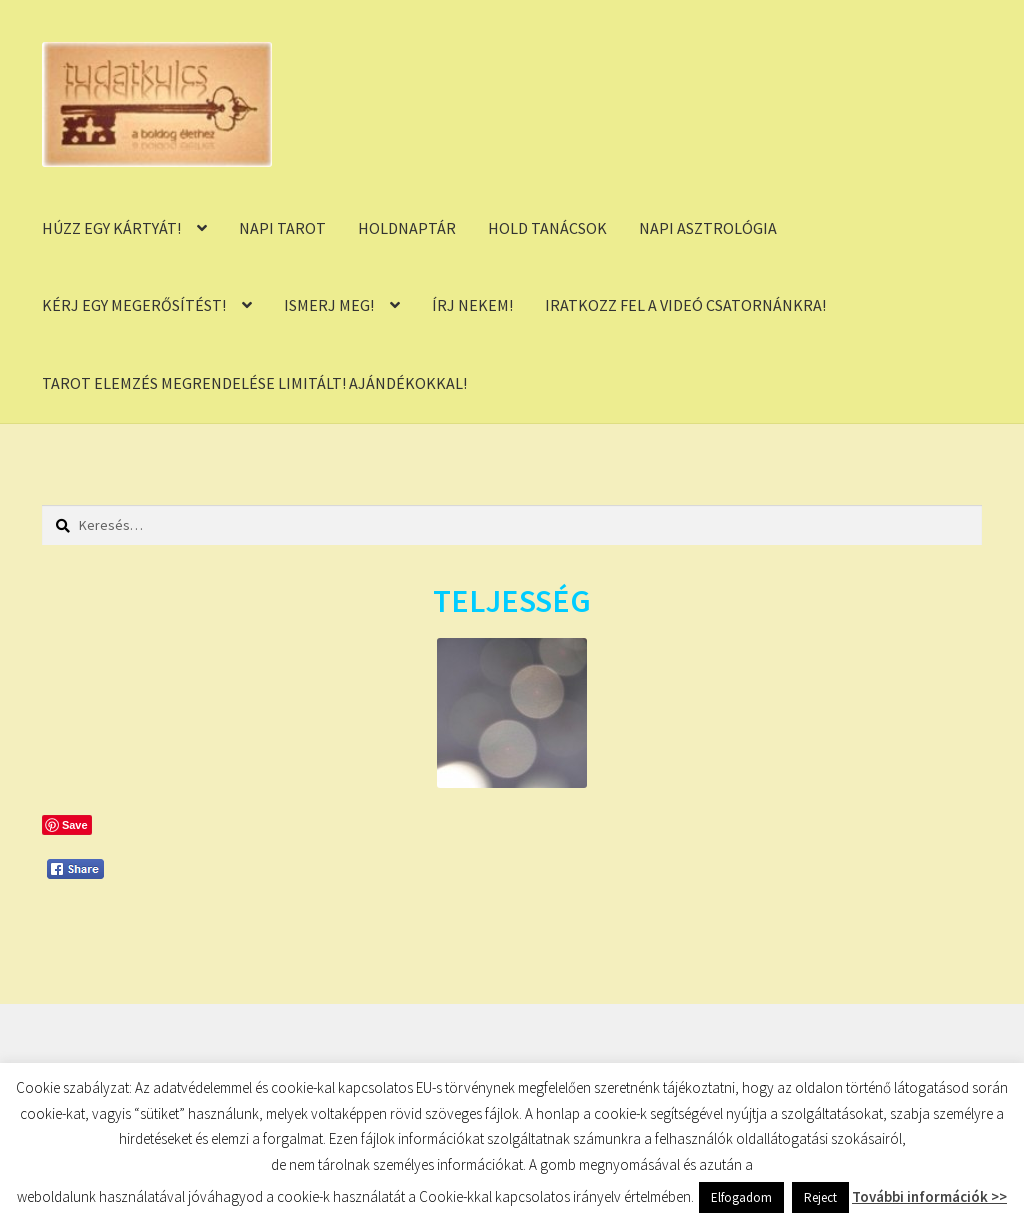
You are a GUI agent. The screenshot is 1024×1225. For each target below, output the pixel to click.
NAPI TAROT (282, 228)
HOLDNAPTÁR (407, 228)
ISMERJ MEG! (329, 305)
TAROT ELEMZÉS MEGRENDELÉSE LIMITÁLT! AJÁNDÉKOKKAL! (254, 383)
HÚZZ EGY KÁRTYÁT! (111, 228)
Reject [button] (820, 1197)
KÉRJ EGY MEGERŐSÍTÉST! (134, 305)
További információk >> (929, 1196)
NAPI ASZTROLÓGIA (708, 228)
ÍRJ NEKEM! (472, 305)
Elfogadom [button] (741, 1197)
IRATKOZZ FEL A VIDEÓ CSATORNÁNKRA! (685, 305)
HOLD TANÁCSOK (547, 228)
